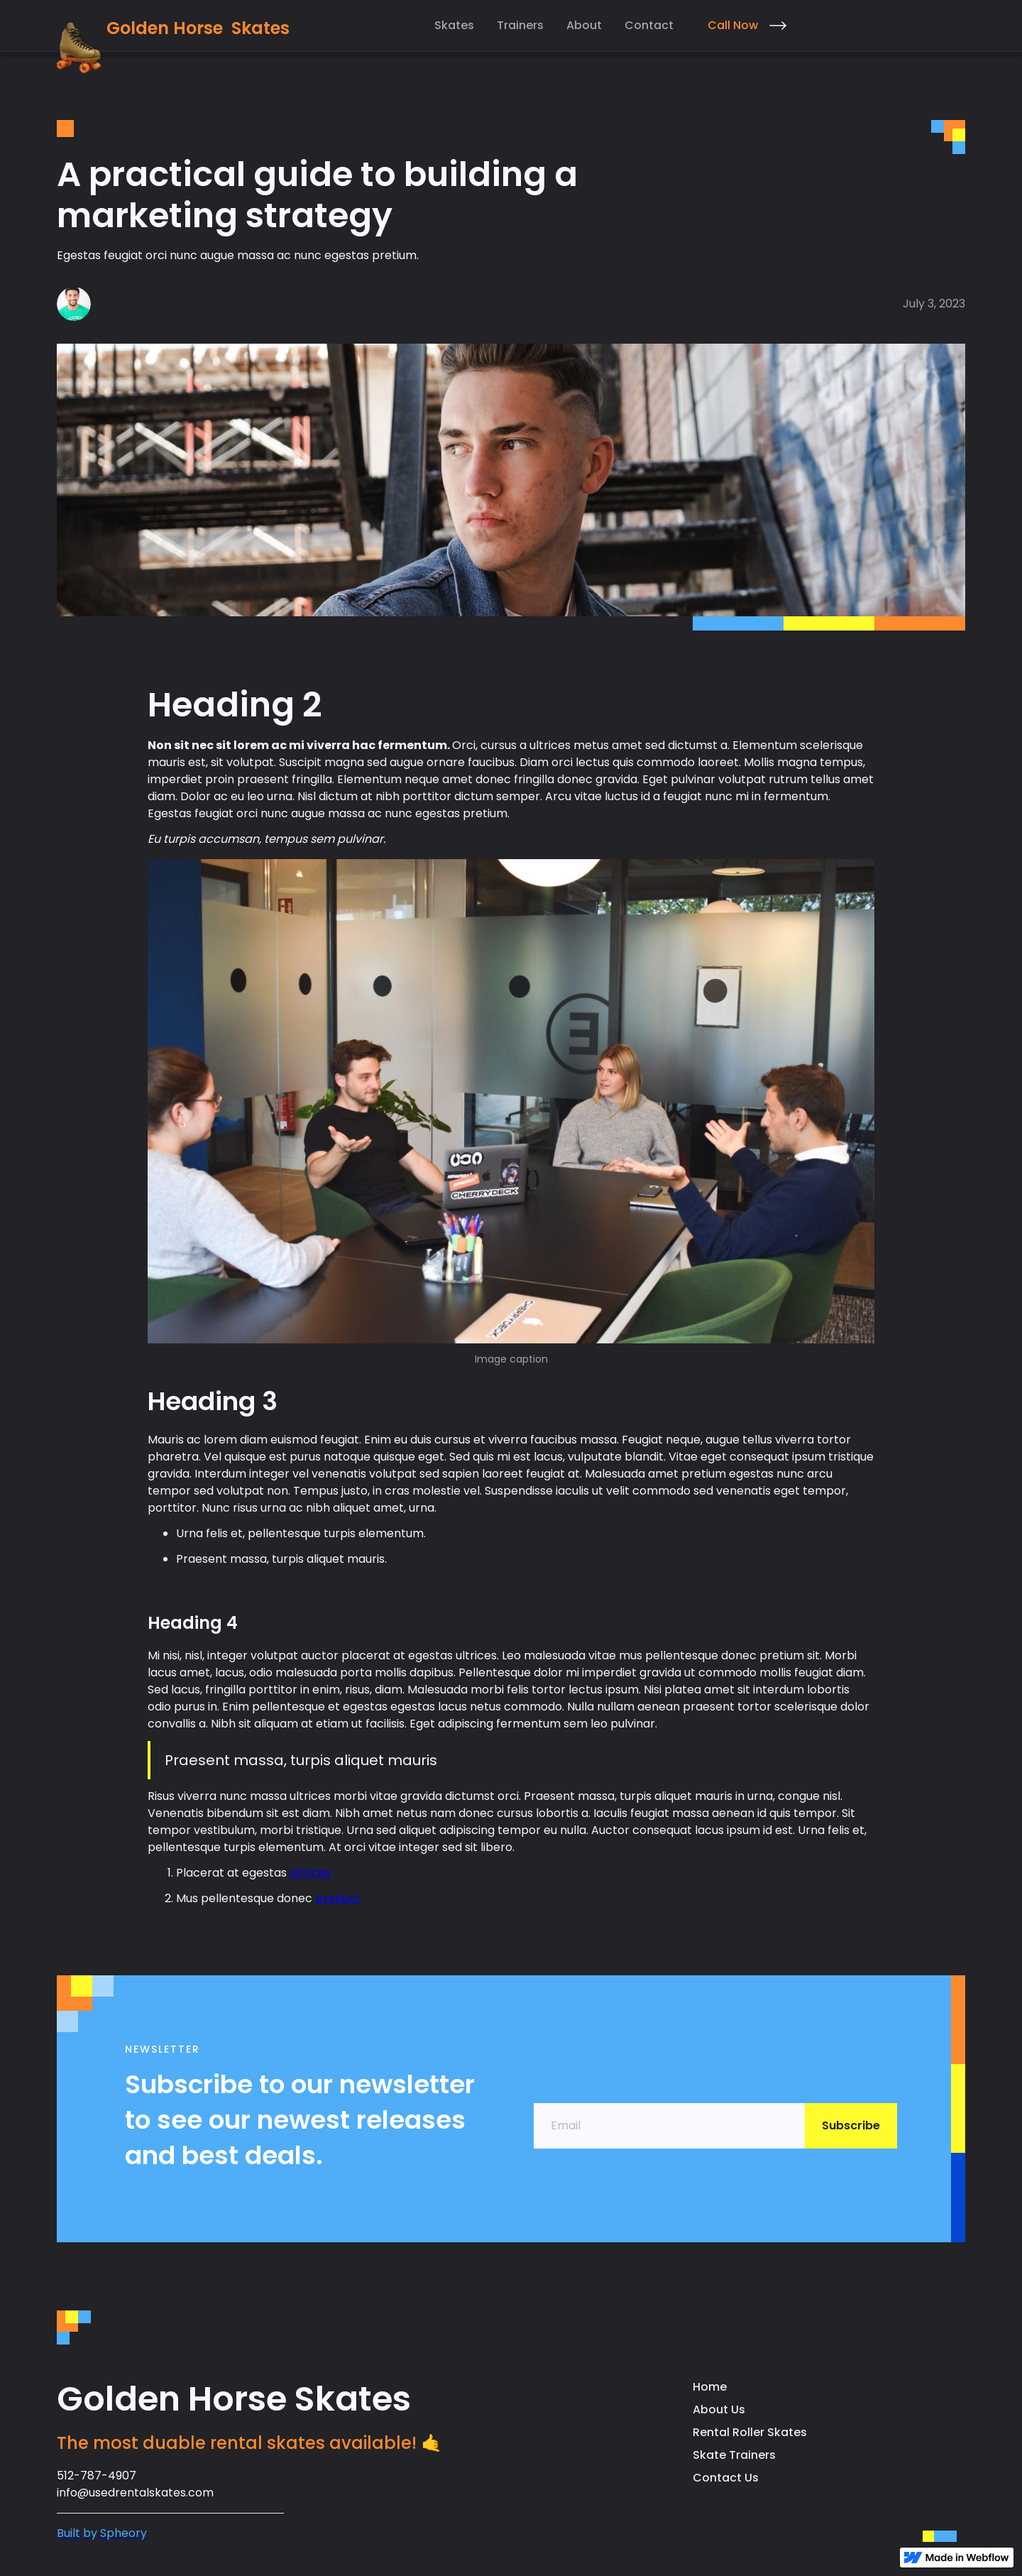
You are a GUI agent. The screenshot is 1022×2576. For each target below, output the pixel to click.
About (584, 25)
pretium (337, 1898)
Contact (649, 25)
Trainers (520, 25)
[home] (173, 46)
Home (710, 2387)
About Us (719, 2409)
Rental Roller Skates (750, 2432)
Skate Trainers (734, 2455)
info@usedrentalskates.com (135, 2492)
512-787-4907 (96, 2475)
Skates (454, 25)
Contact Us (726, 2477)
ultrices (310, 1873)
